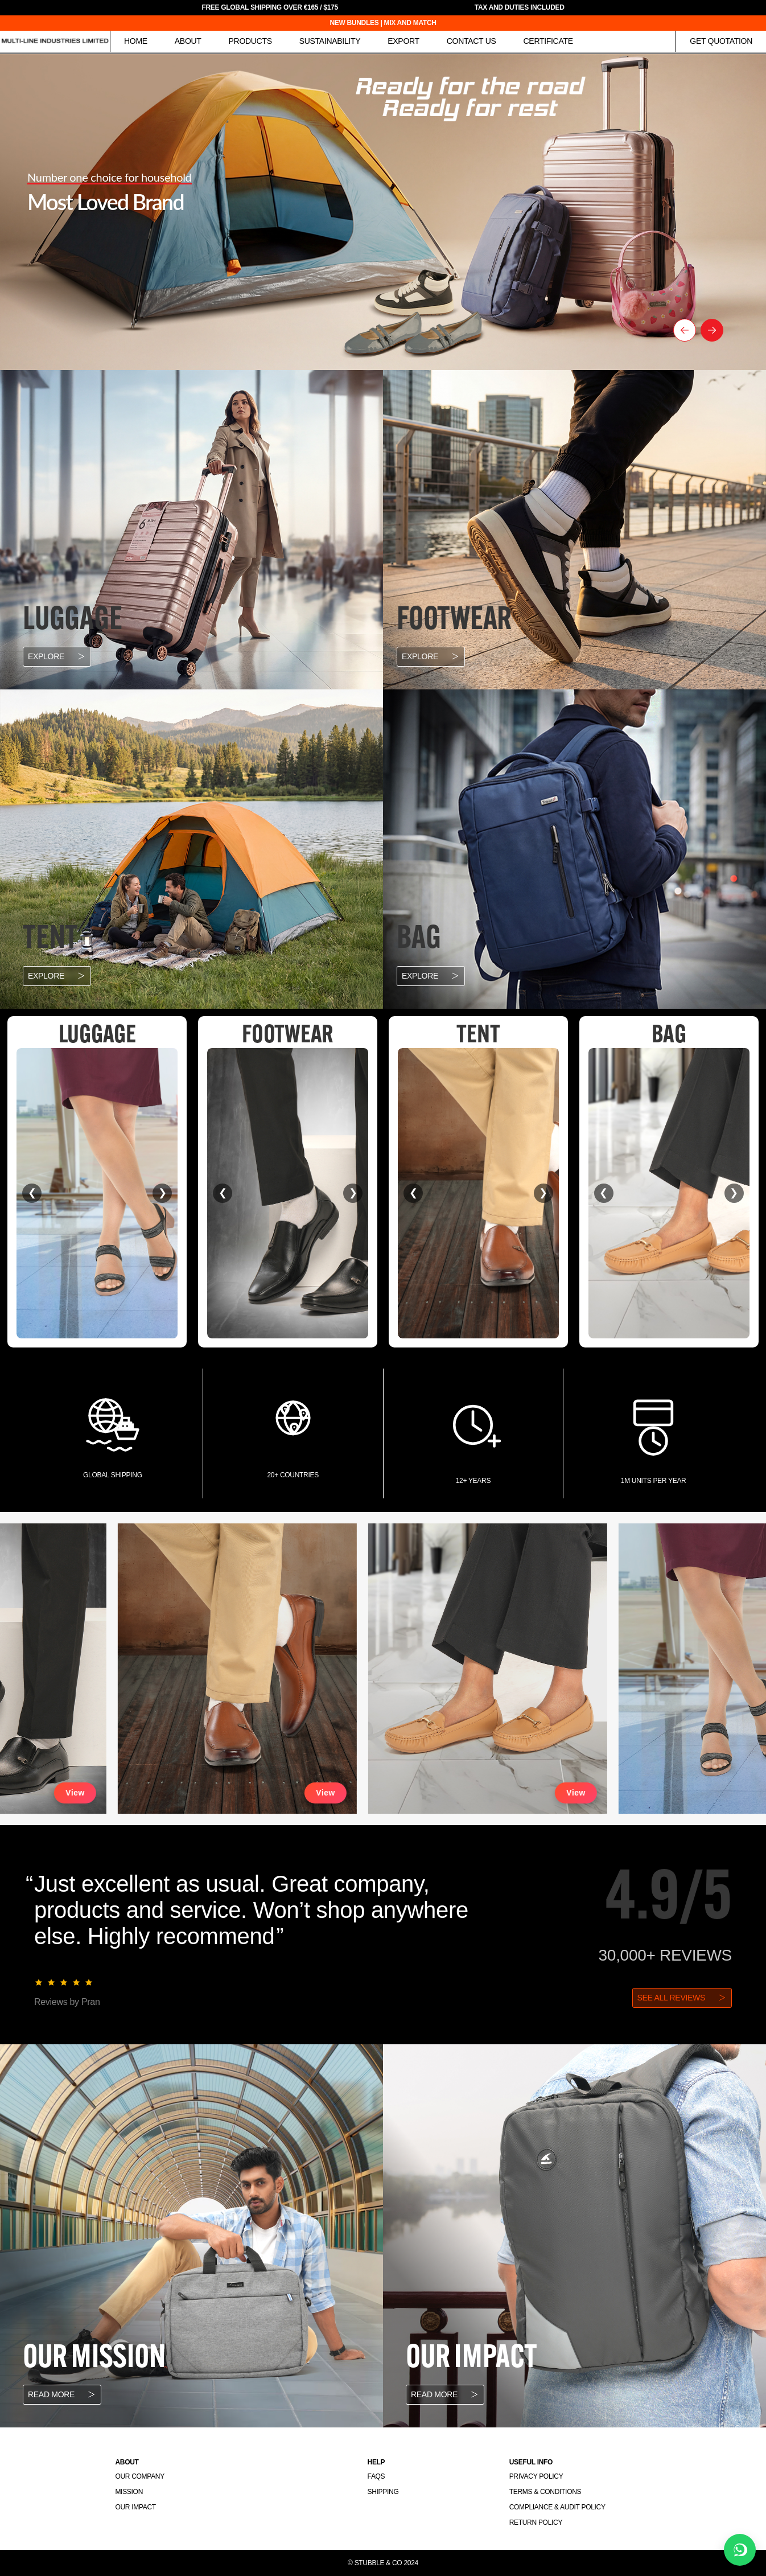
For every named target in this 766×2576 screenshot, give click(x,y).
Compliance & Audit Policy (557, 2507)
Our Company (139, 2476)
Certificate (548, 41)
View (105, 1792)
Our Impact (135, 2507)
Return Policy (535, 2522)
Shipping (383, 2492)
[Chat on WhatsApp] (740, 2550)
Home (135, 41)
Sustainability (330, 41)
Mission (129, 2492)
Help (376, 2462)
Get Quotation (721, 41)
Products (250, 41)
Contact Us (471, 41)
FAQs (376, 2476)
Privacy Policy (536, 2476)
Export (403, 41)
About (188, 41)
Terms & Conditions (545, 2492)
